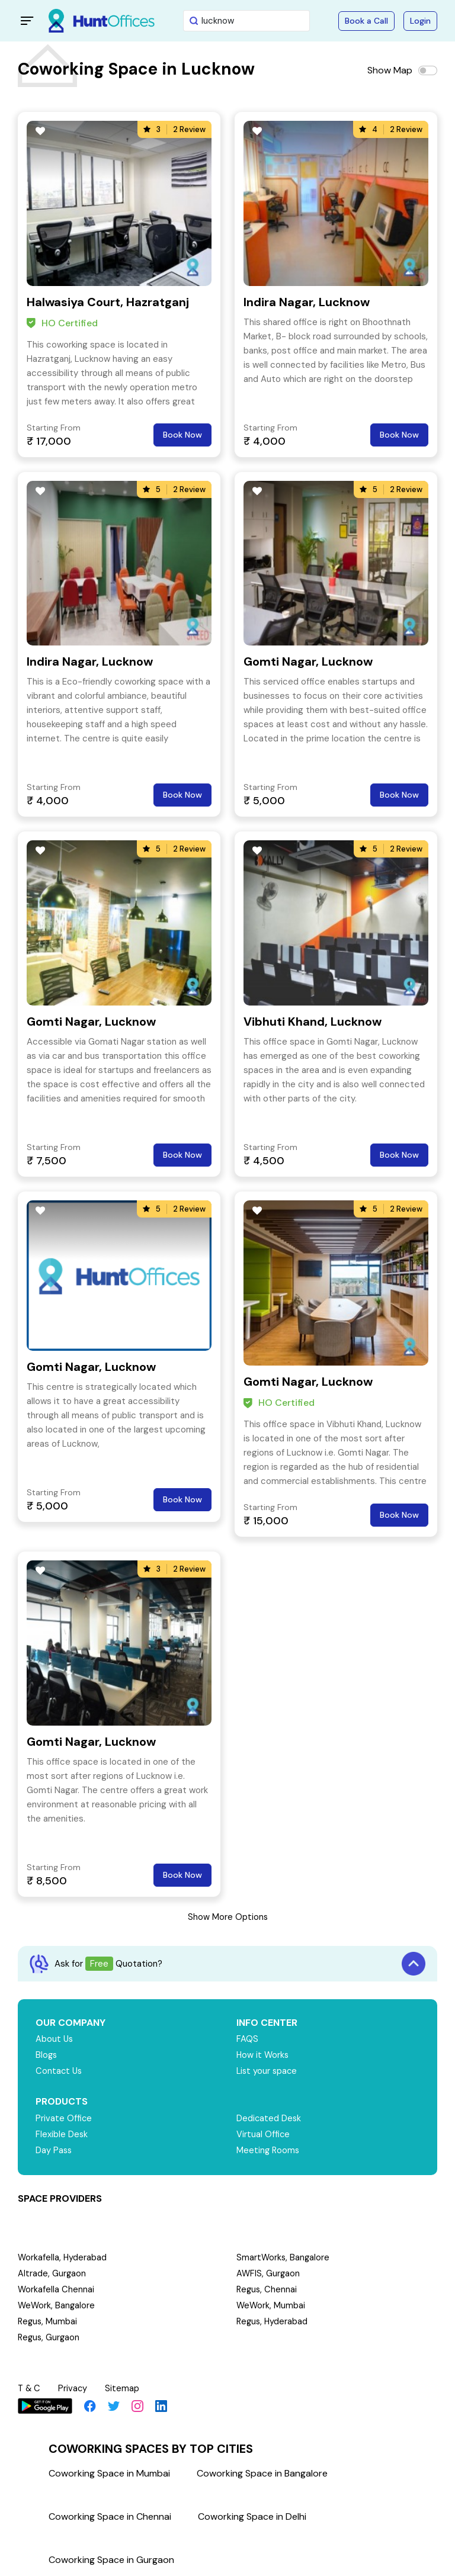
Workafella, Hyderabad (63, 2257)
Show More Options (227, 1917)
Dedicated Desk (269, 2118)
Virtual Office (263, 2134)
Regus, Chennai (267, 2289)
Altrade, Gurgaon (52, 2273)
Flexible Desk (62, 2134)
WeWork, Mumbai (271, 2305)
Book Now (182, 434)
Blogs (47, 2055)
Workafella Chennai (56, 2289)
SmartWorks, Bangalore (283, 2257)
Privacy (74, 2388)
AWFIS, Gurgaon (268, 2273)
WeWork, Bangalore (57, 2305)
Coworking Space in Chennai (110, 2514)
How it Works (263, 2055)
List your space (267, 2071)
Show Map (389, 70)
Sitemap (124, 2388)
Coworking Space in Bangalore (262, 2471)
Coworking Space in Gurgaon (111, 2558)
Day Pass (54, 2150)
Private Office (64, 2118)
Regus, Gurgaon (50, 2337)
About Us (55, 2039)
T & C (30, 2388)
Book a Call (366, 20)
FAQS (247, 2039)
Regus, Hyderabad (273, 2321)
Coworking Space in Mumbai (109, 2471)
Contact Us (60, 2071)
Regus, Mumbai (48, 2321)
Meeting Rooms (268, 2150)
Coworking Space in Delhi (252, 2514)
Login (420, 20)
